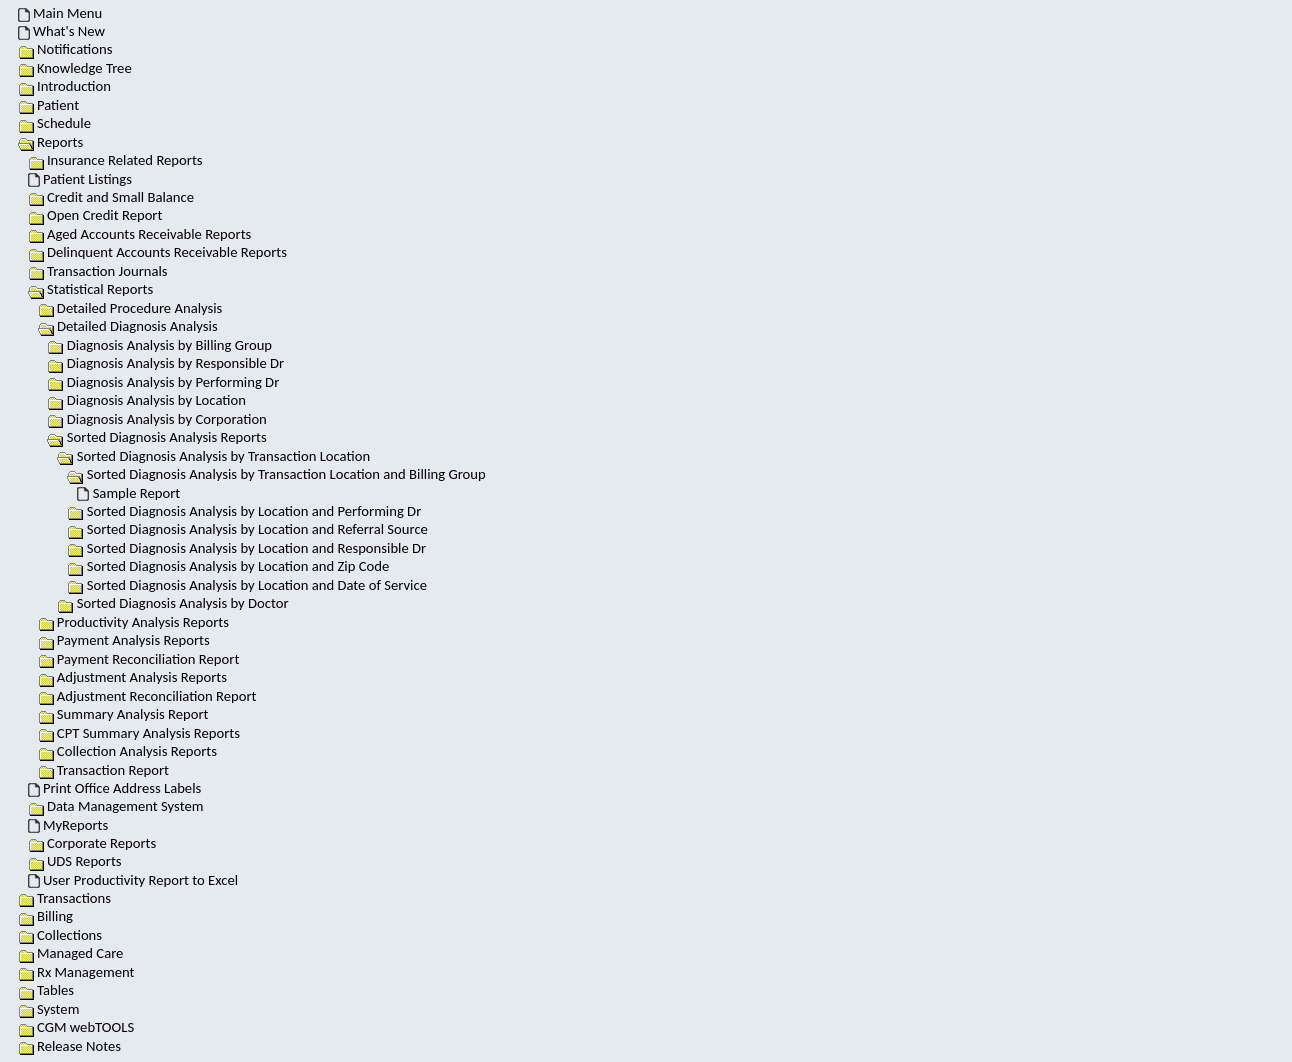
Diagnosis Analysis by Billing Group (159, 345)
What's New (61, 31)
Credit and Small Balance (111, 197)
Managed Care (71, 953)
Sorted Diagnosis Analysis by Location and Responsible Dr (246, 548)
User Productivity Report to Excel (133, 880)
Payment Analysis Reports (124, 640)
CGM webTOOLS (76, 1027)
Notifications (65, 49)
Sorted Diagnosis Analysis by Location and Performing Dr (244, 511)
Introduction (64, 86)
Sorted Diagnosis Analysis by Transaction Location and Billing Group (286, 474)
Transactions (64, 898)
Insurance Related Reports (115, 160)
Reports (60, 142)
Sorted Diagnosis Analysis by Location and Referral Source (247, 529)
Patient (48, 105)
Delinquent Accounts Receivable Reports (157, 252)
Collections (60, 935)
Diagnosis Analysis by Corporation (156, 419)
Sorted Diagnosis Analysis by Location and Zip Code (228, 566)
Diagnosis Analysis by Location (146, 400)
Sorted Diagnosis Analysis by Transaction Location (223, 456)
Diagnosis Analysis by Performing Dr (163, 382)
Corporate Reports (92, 843)
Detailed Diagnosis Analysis (137, 326)
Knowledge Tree (75, 68)
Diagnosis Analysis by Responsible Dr (165, 363)
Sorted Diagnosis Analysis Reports (167, 437)
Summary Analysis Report (123, 714)
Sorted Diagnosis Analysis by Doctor (172, 603)
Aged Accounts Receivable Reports (140, 234)
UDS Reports (75, 861)
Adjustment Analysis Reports (132, 677)
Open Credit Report (95, 215)
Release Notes (69, 1046)
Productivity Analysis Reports (133, 622)
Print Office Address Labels (115, 788)
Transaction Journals (98, 271)
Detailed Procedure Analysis (130, 308)
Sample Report (128, 493)
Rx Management (76, 972)
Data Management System (116, 806)
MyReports (68, 825)
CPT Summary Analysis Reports (139, 733)
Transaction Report (103, 770)
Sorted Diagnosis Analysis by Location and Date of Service (247, 585)
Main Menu (60, 13)
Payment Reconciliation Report (139, 659)
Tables (46, 990)
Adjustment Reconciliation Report (147, 696)
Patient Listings (80, 179)
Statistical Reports (100, 289)
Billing (45, 916)
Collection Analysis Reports (127, 751)
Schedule (54, 123)
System (49, 1009)
